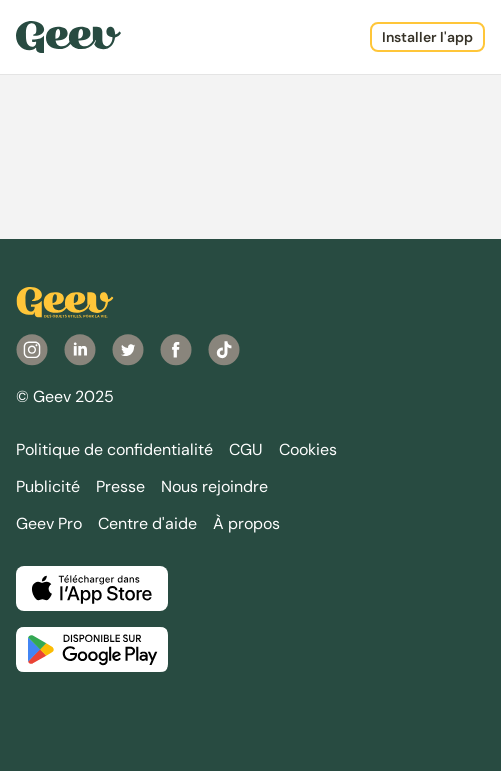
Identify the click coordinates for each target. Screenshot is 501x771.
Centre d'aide (147, 523)
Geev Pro (49, 523)
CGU (246, 449)
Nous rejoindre (214, 486)
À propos (246, 523)
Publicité (48, 486)
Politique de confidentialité (114, 449)
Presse (120, 486)
